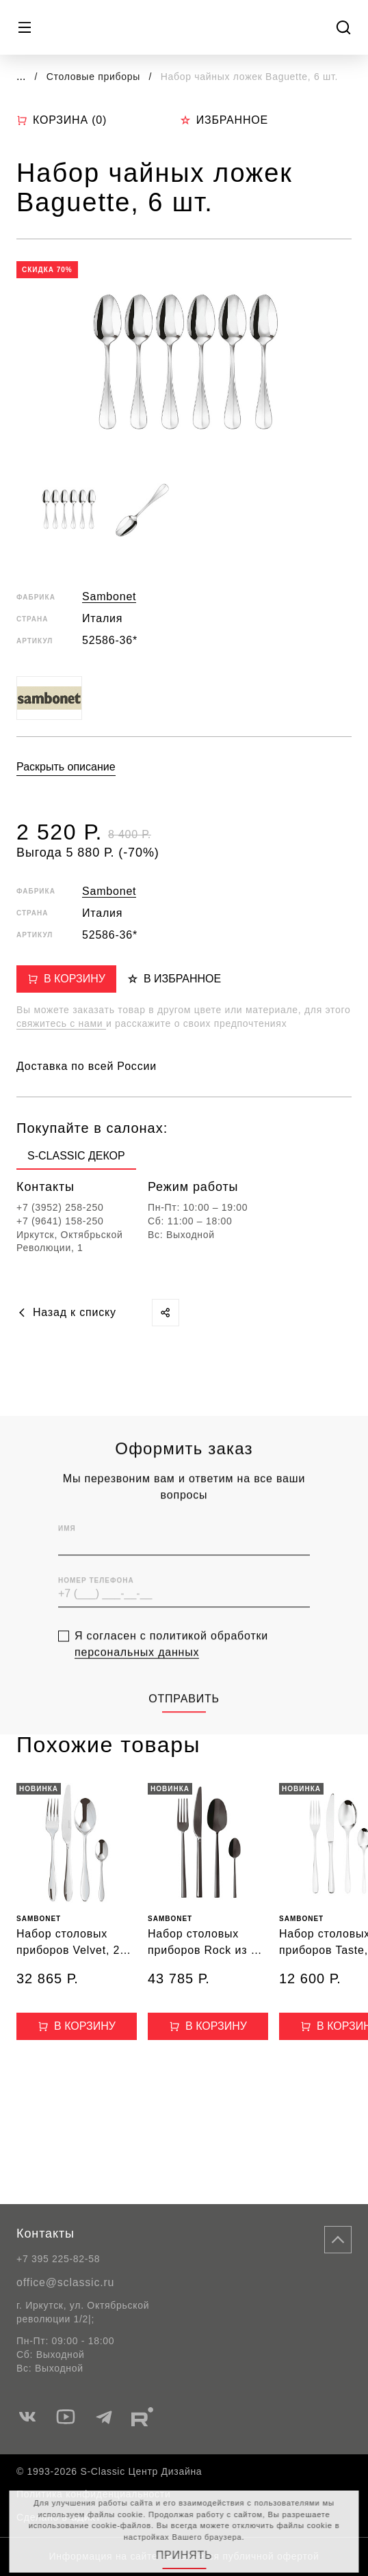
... (20, 76)
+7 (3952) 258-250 (60, 1207)
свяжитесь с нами (61, 1023)
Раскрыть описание (66, 767)
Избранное (224, 120)
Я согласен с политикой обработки (171, 1666)
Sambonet (109, 596)
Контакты (45, 2233)
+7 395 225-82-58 (58, 2258)
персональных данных (137, 1674)
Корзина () (61, 120)
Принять (184, 2555)
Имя (67, 1550)
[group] (76, 1159)
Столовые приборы (95, 76)
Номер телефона (96, 1602)
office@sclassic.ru (65, 2282)
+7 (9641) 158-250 (60, 1221)
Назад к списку (66, 1312)
